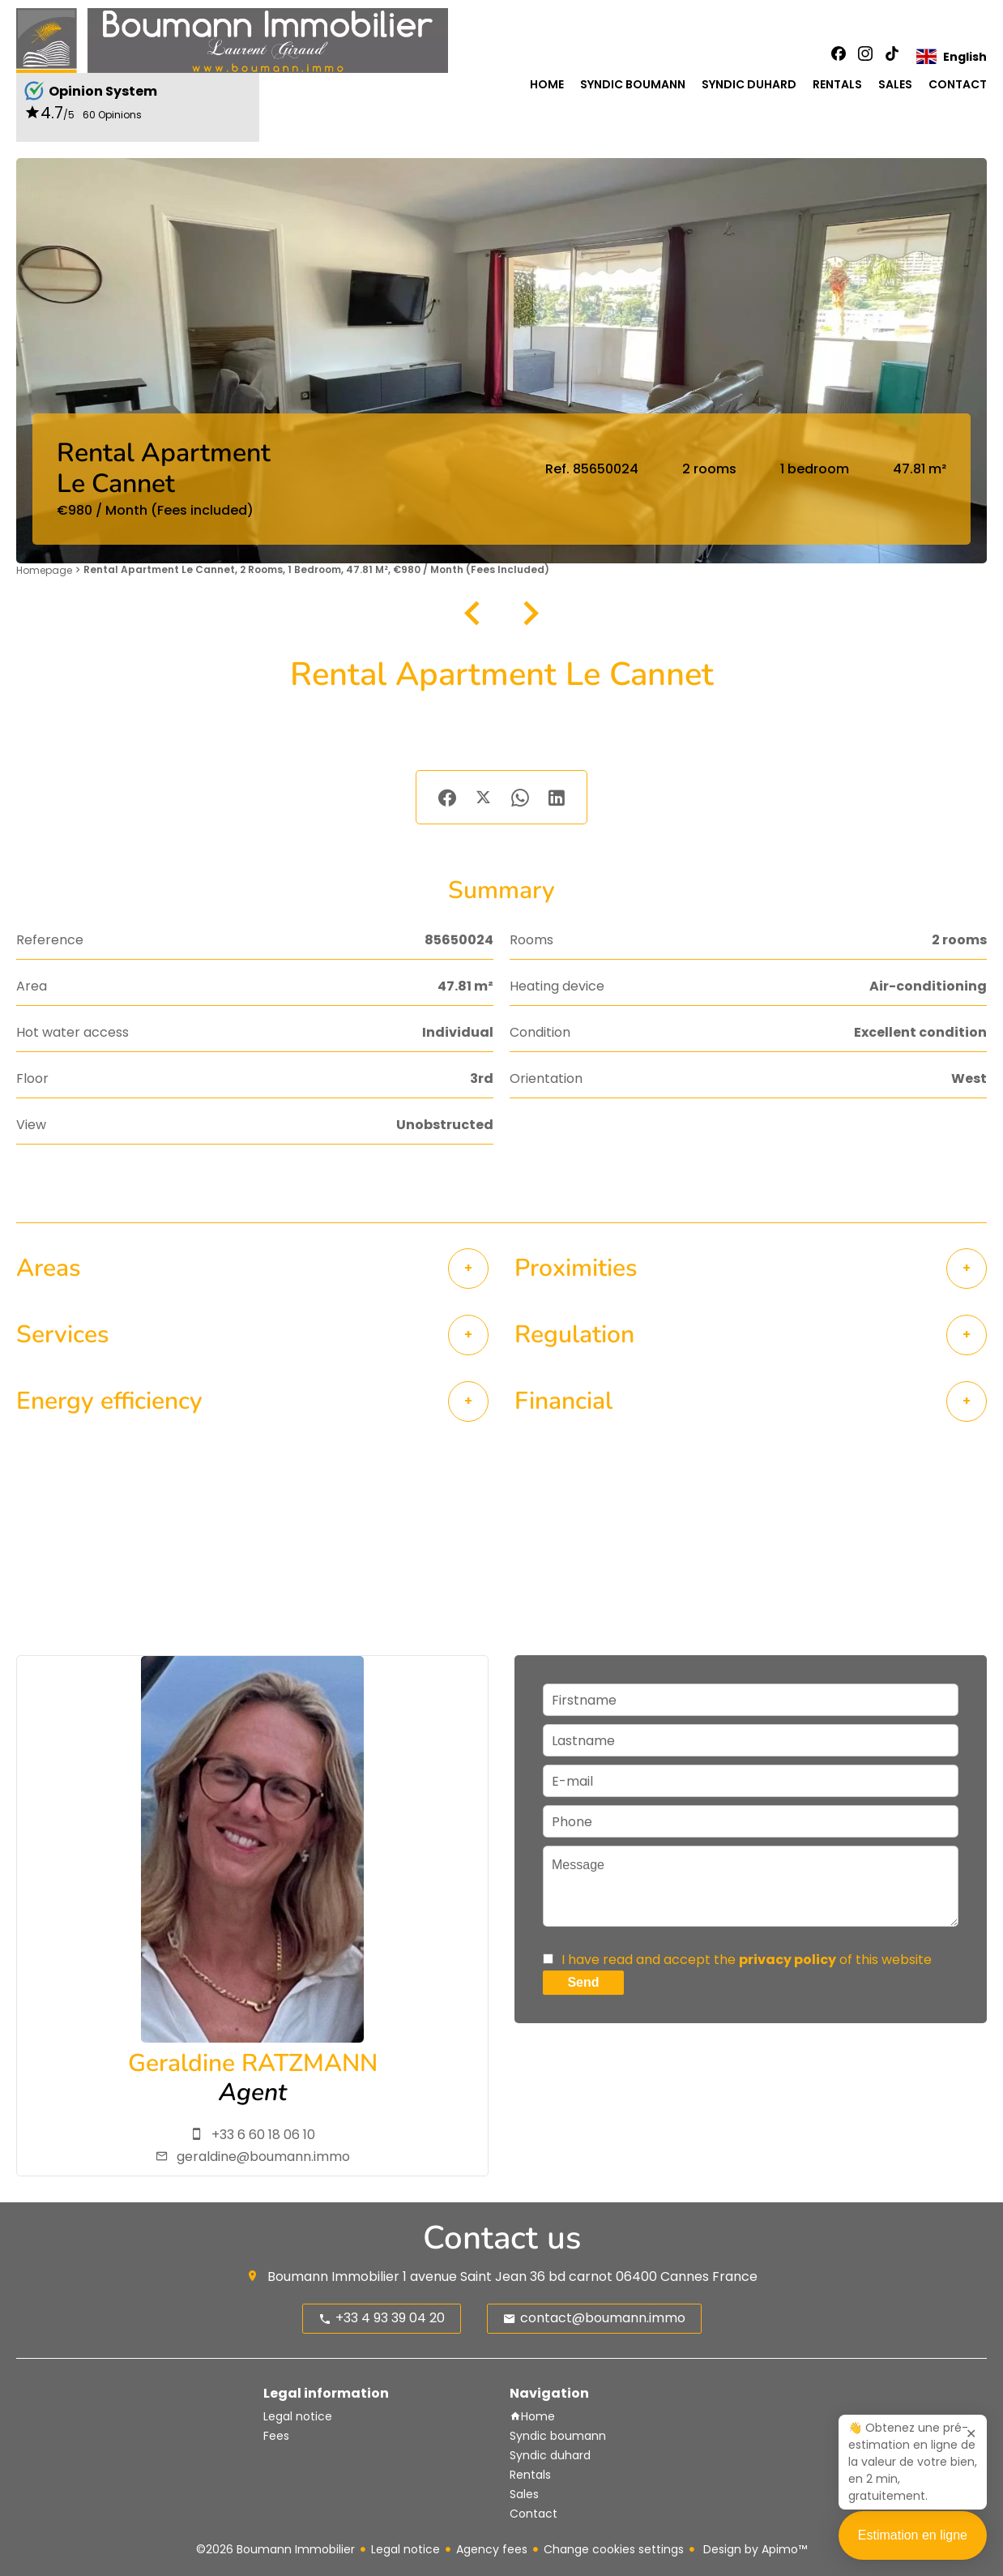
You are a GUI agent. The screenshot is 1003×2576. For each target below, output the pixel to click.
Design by (753, 2549)
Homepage (44, 570)
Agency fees (491, 2549)
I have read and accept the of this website (746, 1959)
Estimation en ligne (912, 2546)
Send (583, 1982)
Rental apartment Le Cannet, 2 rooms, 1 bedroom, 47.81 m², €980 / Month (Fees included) (316, 569)
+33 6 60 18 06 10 (263, 2134)
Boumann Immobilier (333, 2276)
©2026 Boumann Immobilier (275, 2549)
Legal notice (405, 2549)
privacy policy (787, 1959)
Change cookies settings (614, 2549)
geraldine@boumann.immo (263, 2156)
